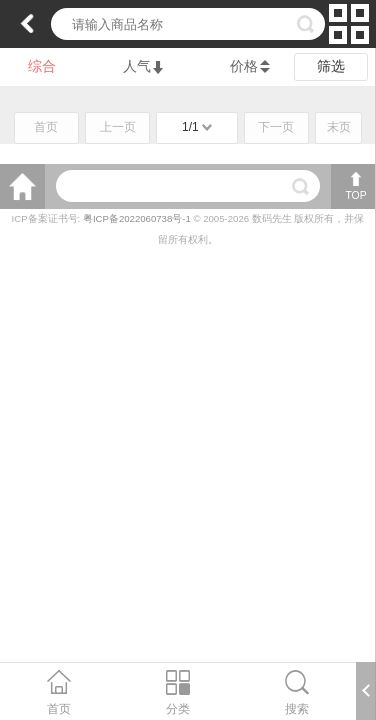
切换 (349, 24)
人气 (143, 66)
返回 (27, 24)
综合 (42, 66)
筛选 (331, 66)
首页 (46, 127)
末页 (339, 127)
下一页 (276, 127)
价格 (244, 66)
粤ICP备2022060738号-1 (138, 218)
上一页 (118, 127)
